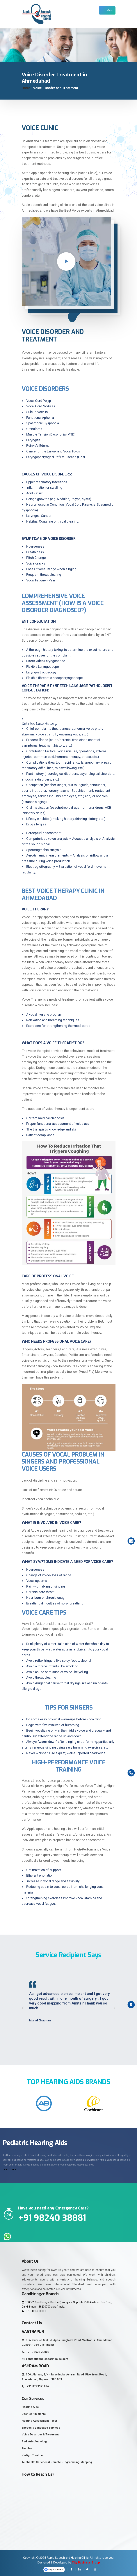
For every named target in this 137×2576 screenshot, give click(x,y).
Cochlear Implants (34, 2414)
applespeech (53, 2570)
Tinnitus (27, 2448)
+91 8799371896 (35, 2386)
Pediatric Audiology (34, 2441)
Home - (27, 88)
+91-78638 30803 (35, 2352)
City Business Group (86, 2562)
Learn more (9, 2169)
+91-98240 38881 (34, 2311)
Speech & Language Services (41, 2427)
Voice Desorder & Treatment (40, 2434)
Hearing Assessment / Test (39, 2420)
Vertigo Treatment (33, 2455)
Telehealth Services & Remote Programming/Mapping (57, 2462)
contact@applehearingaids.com (45, 2359)
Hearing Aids (30, 2407)
